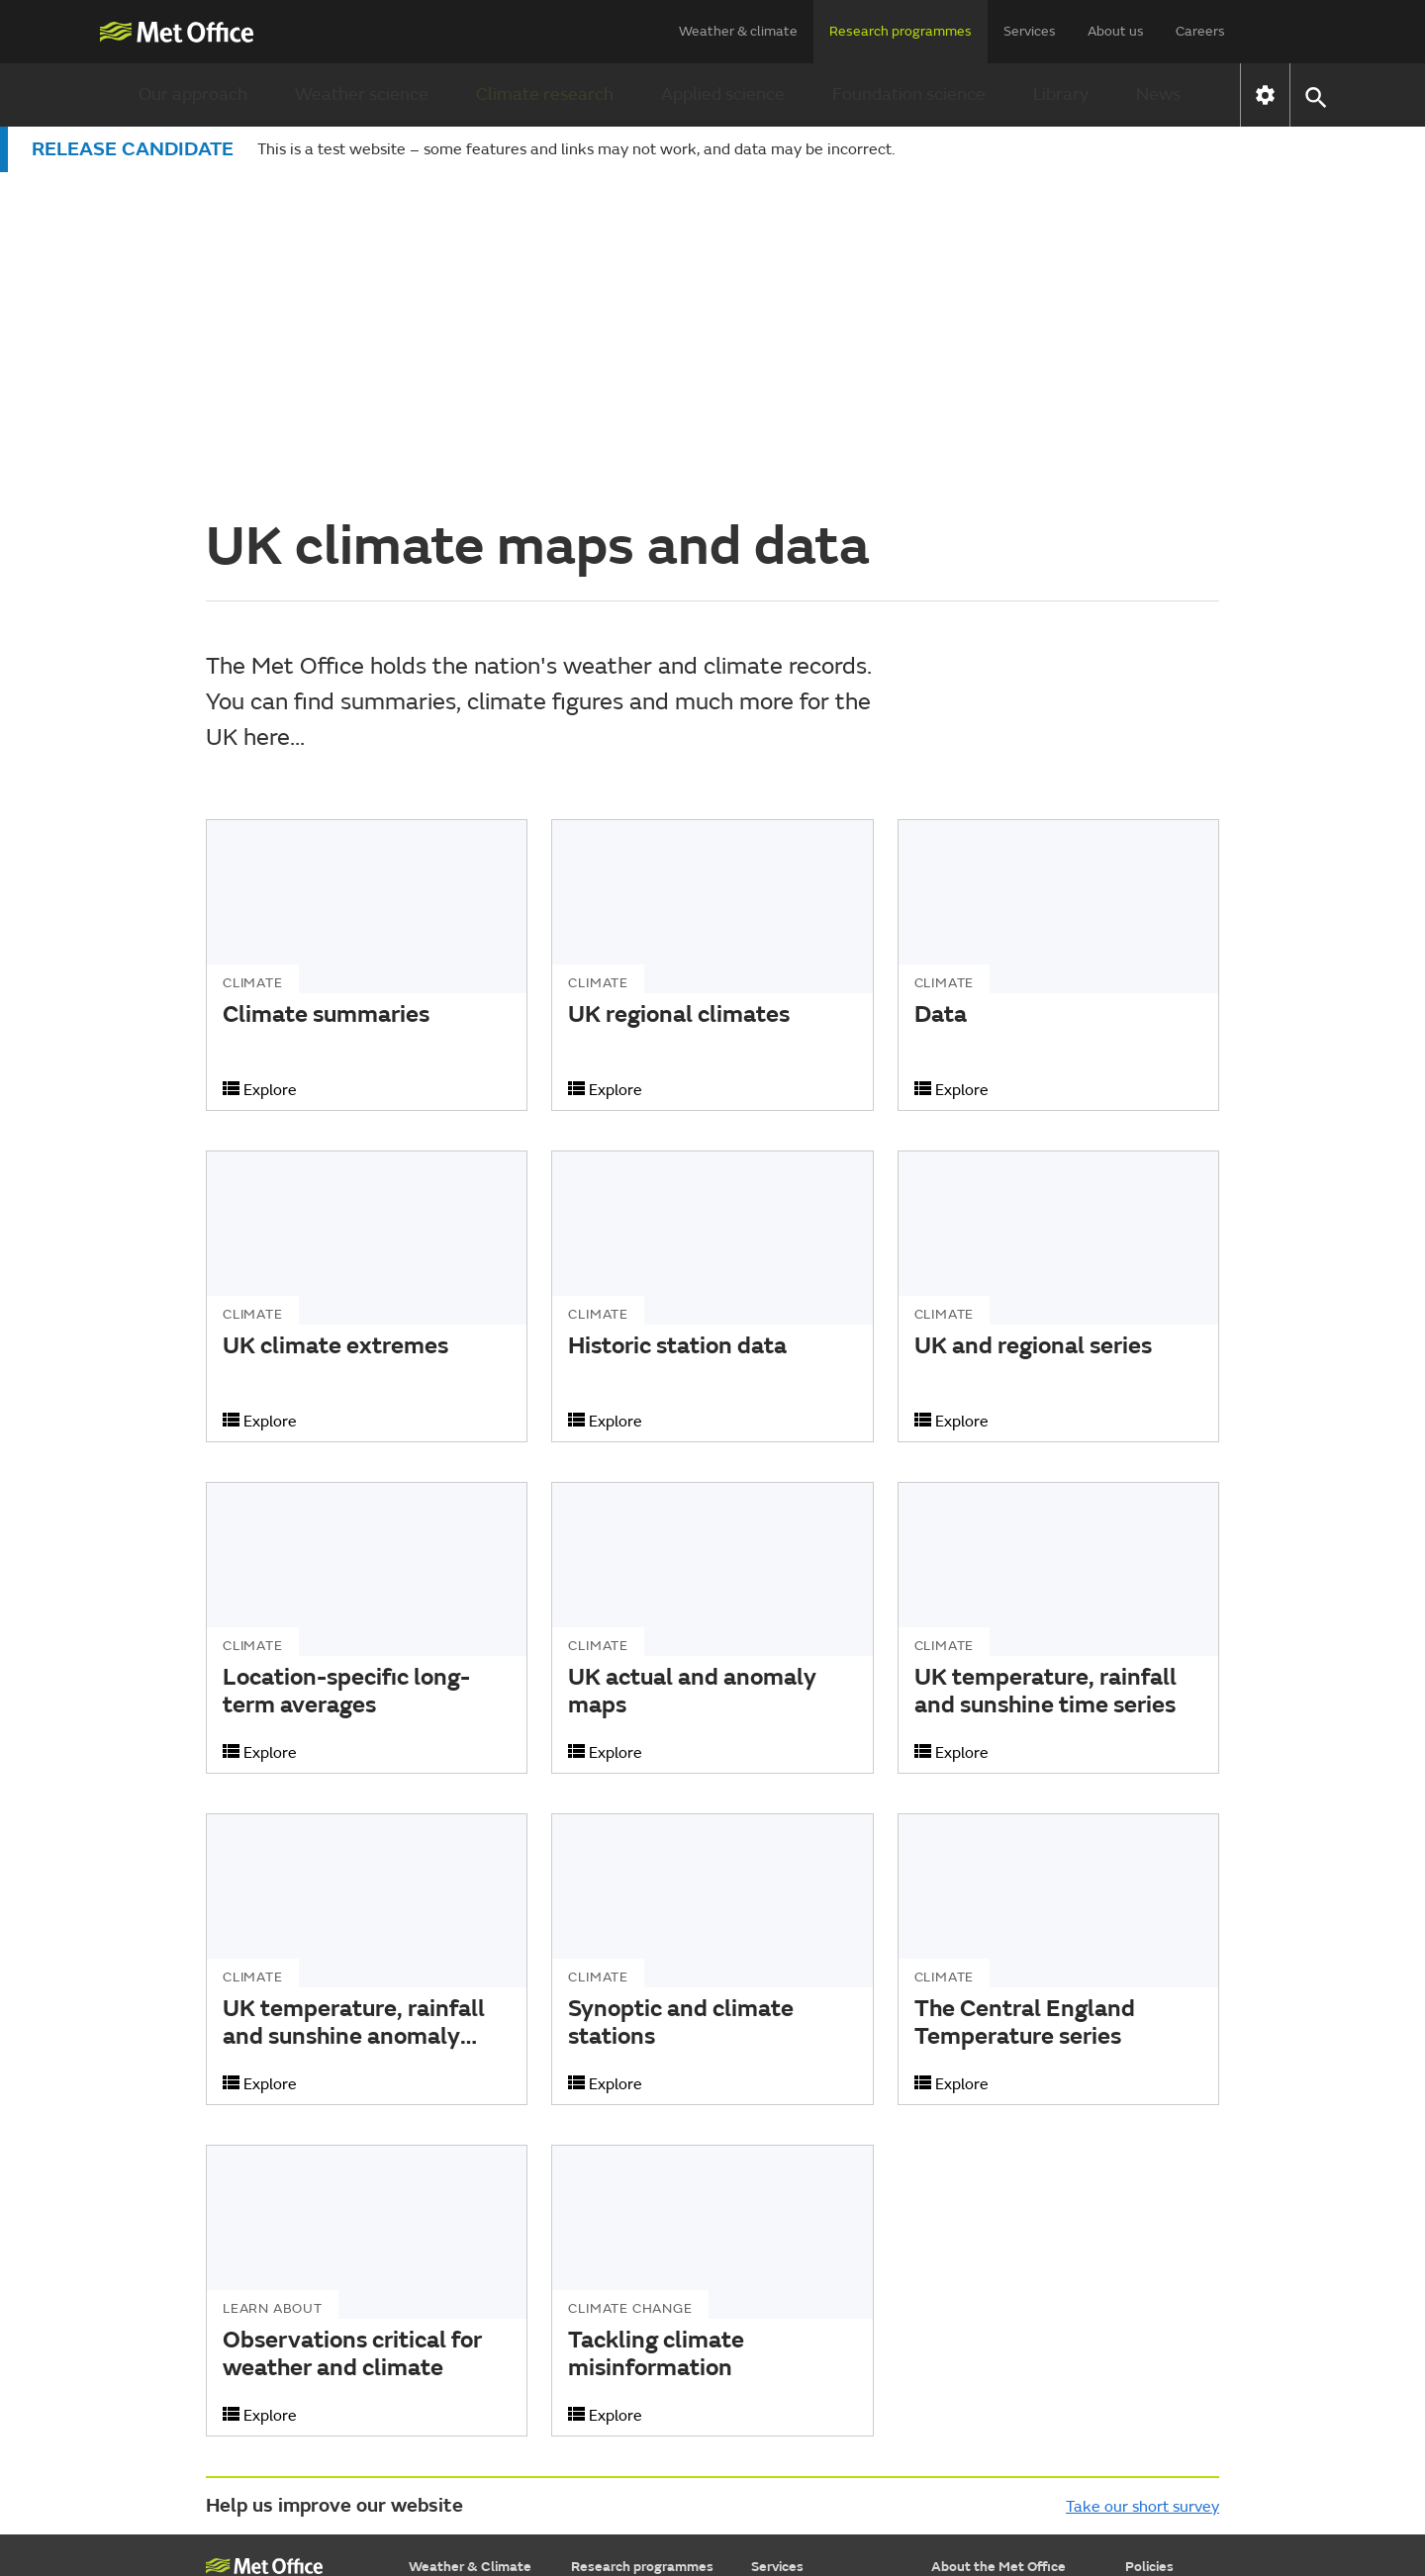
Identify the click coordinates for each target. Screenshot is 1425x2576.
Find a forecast (455, 2275)
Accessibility (1164, 2275)
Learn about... (451, 2399)
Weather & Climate (470, 2247)
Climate (433, 2350)
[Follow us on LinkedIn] (1159, 2489)
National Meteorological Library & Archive (276, 2337)
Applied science (723, 94)
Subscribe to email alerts (1009, 2424)
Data (767, 2350)
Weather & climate (738, 31)
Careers (1200, 31)
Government (790, 2275)
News (1158, 94)
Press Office (969, 2325)
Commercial (968, 2300)
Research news (619, 2424)
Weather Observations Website (277, 2405)
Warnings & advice (466, 2300)
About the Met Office (998, 2247)
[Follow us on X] (925, 2489)
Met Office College (265, 2279)
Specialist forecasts (471, 2374)
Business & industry (813, 2325)
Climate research (545, 94)
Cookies (1150, 2300)
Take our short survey (1142, 2187)
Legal (1142, 2325)
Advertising (786, 2424)
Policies (1149, 2247)
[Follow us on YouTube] (972, 2489)
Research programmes (900, 31)
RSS (1137, 2374)
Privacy (1148, 2350)
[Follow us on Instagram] (1112, 2489)
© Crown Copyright (1164, 2544)
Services (1029, 31)
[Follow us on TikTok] (1065, 2489)
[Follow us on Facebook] (1019, 2489)
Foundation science (909, 94)
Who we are (968, 2275)
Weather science (361, 94)
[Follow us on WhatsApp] (1202, 2489)
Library (1061, 94)
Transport (781, 2300)
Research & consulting (822, 2374)
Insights (776, 2399)
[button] (1314, 95)
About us (1116, 31)
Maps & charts (454, 2325)
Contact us (965, 2399)
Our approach (193, 94)
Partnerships (971, 2374)
